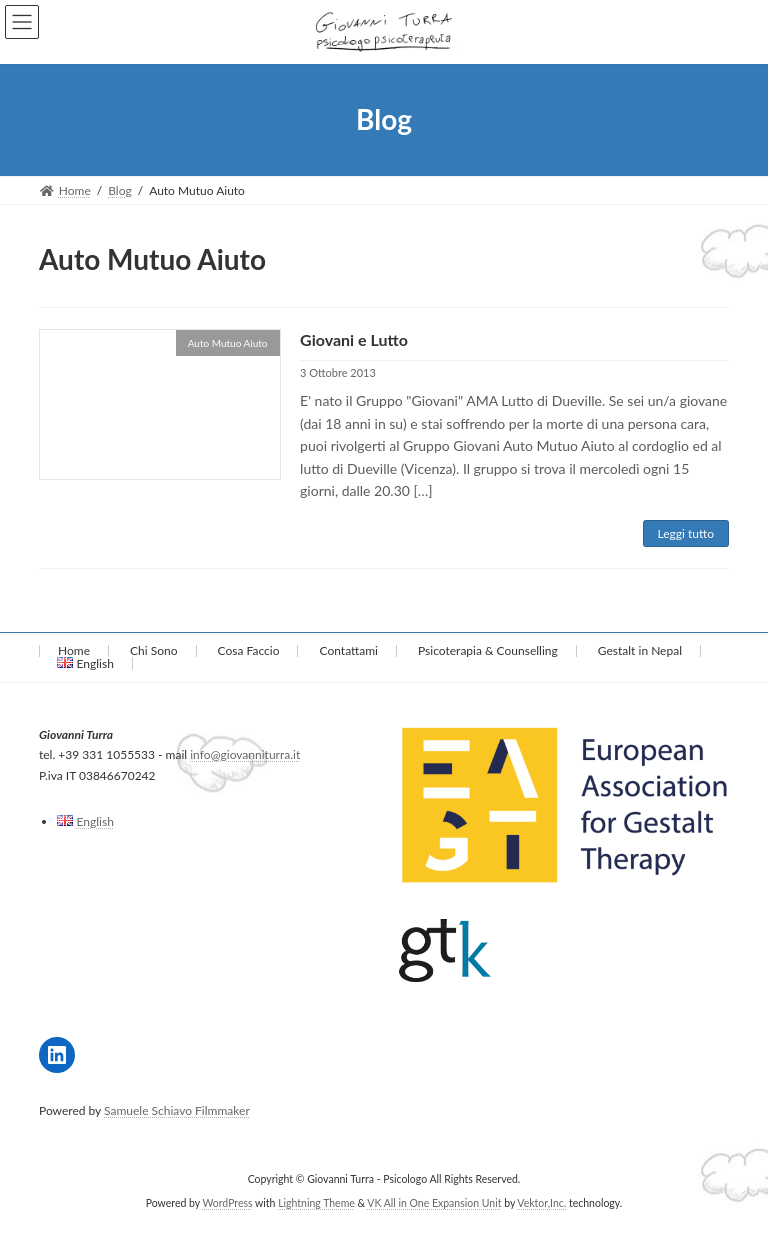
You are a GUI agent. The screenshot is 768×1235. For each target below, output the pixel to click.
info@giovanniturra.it (245, 755)
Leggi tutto (686, 533)
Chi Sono (153, 650)
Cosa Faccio (249, 650)
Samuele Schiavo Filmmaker (177, 1110)
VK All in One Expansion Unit (434, 1204)
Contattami (349, 650)
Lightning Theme (316, 1204)
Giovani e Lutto (354, 339)
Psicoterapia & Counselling (488, 650)
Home (74, 650)
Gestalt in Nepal (640, 650)
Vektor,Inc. (541, 1204)
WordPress (227, 1204)
